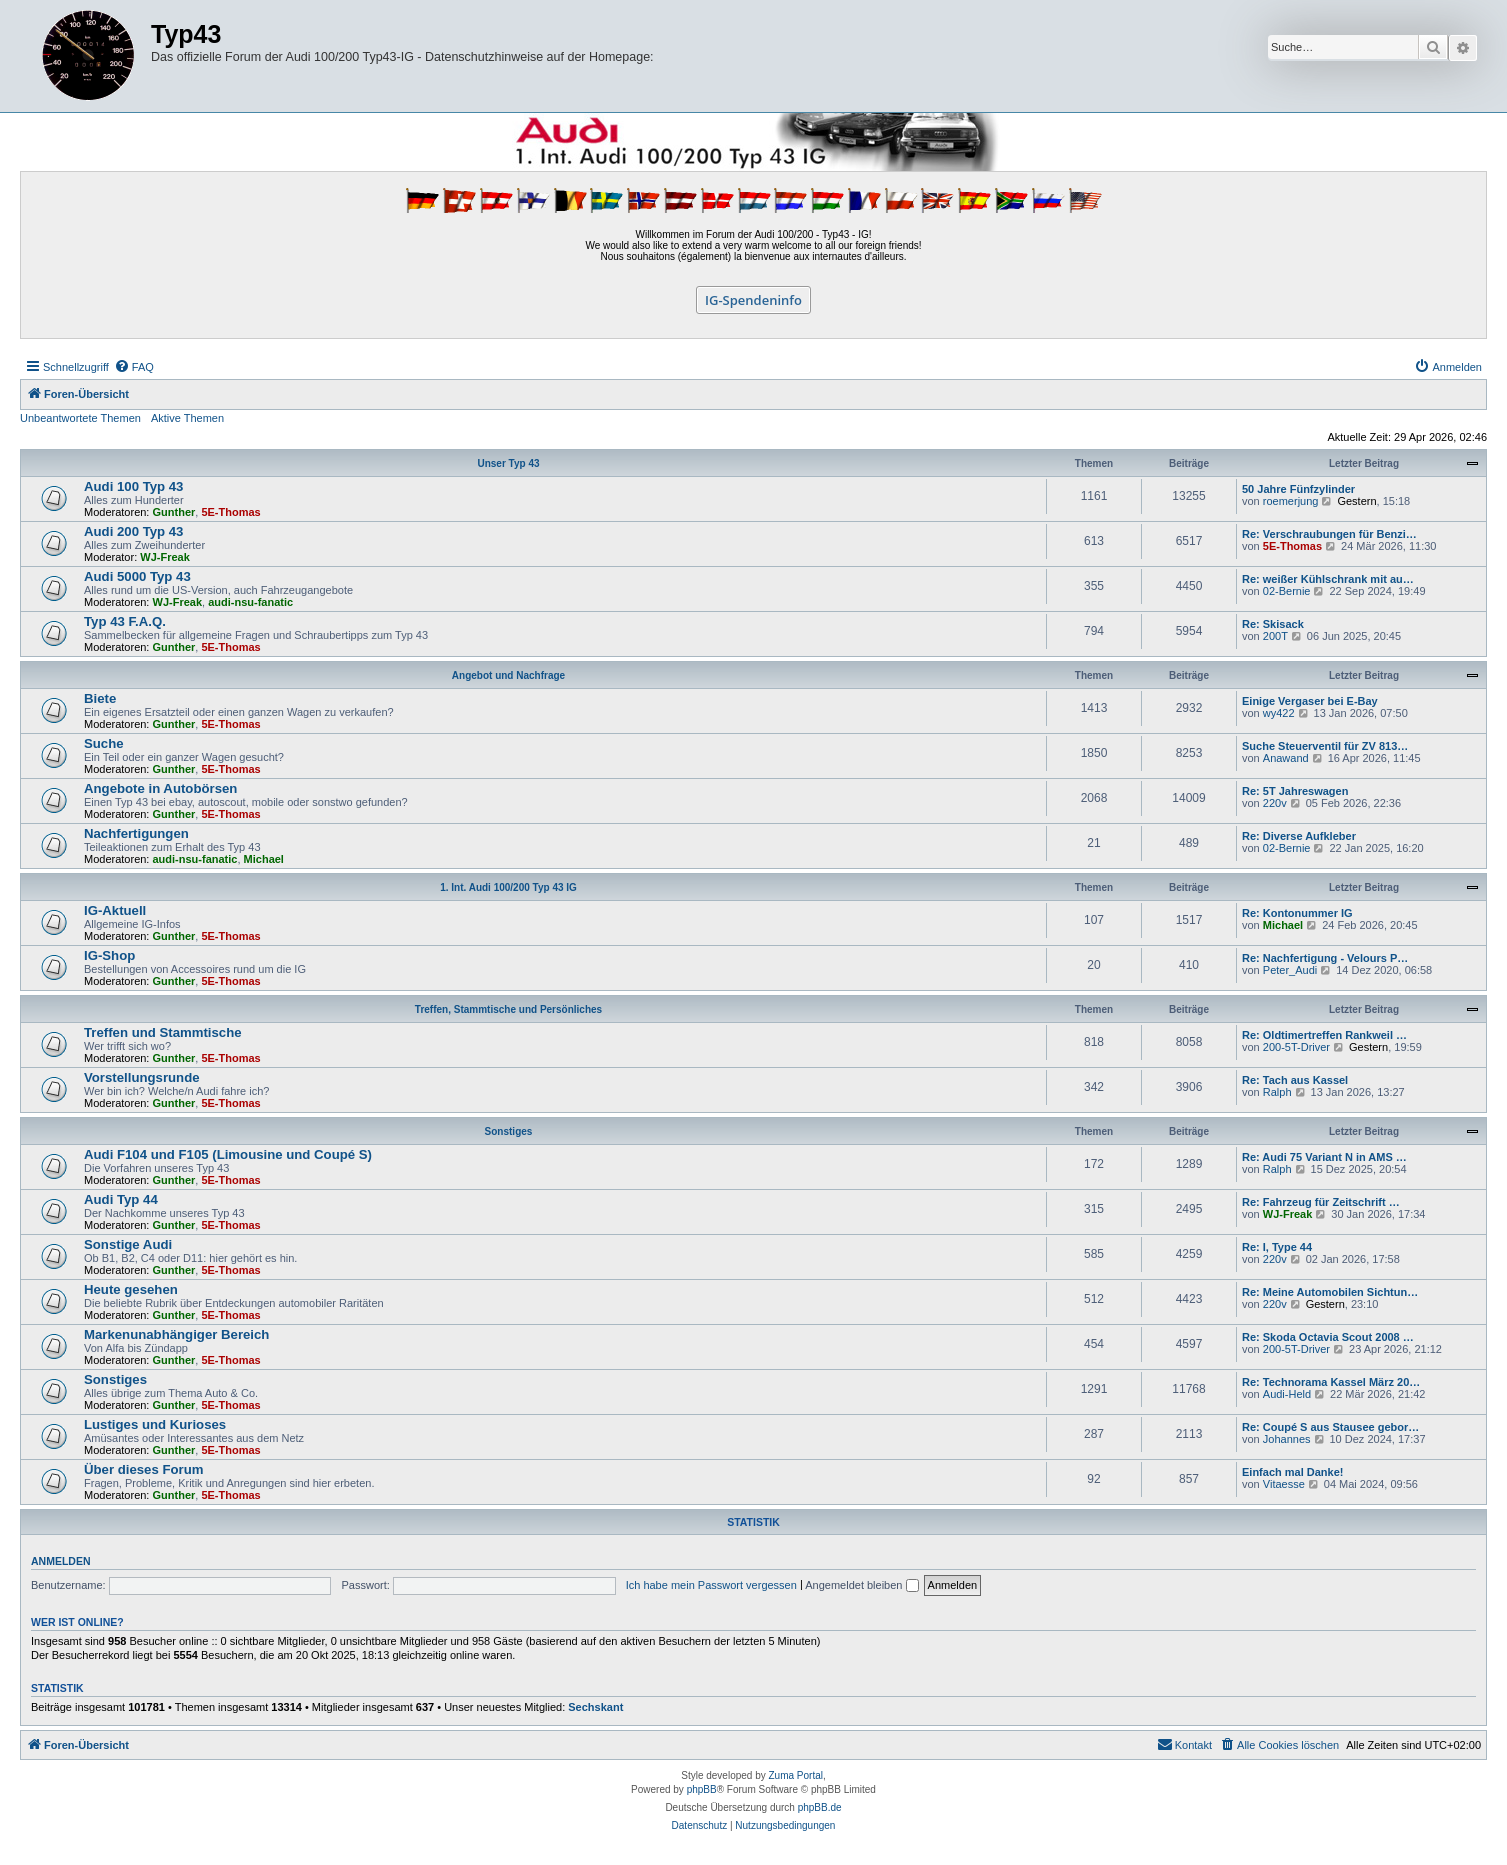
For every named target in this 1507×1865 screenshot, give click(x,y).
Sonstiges (509, 1131)
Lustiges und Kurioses (155, 1424)
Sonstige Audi (128, 1244)
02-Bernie (1287, 591)
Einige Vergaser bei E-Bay (1310, 701)
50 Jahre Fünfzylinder (1298, 489)
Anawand (1286, 758)
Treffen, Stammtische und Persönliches (508, 1009)
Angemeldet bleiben (861, 1585)
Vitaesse (1284, 1484)
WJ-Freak (165, 557)
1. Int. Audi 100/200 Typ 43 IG (508, 887)
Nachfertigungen (136, 833)
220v (1275, 803)
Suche (104, 743)
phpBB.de (820, 1807)
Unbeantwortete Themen (80, 418)
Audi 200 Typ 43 (133, 531)
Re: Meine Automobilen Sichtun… (1330, 1292)
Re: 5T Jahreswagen (1295, 791)
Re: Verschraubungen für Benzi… (1329, 534)
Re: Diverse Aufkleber (1299, 836)
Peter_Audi (1290, 970)
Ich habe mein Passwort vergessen (711, 1585)
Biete (100, 698)
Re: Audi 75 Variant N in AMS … (1324, 1157)
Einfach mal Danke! (1292, 1472)
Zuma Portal (796, 1775)
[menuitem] (134, 367)
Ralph (1277, 1092)
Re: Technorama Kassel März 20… (1331, 1382)
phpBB (702, 1789)
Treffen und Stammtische (163, 1032)
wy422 (1279, 713)
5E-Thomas (230, 512)
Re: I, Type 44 (1277, 1247)
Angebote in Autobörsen (160, 788)
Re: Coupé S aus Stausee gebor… (1330, 1427)
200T (1275, 636)
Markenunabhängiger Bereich (176, 1334)
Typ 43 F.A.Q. (125, 621)
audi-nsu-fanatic (250, 602)
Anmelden (61, 1561)
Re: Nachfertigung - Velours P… (1325, 958)
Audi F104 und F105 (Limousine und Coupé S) (228, 1154)
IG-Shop (109, 955)
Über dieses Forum (143, 1469)
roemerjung (1291, 501)
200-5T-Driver (1296, 1047)
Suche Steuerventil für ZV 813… (1325, 746)
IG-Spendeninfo (753, 300)
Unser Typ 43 (508, 463)
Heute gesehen (131, 1289)
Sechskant (595, 1707)
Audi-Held (1287, 1394)
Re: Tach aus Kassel (1295, 1080)
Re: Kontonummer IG (1297, 913)
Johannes (1287, 1439)
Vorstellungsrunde (142, 1077)
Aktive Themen (187, 418)
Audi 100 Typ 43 (133, 486)
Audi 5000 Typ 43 (137, 576)
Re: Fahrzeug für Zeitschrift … (1321, 1202)
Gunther (174, 512)
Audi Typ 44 (121, 1199)
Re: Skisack (1273, 624)
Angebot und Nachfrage (508, 675)
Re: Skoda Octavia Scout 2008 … (1328, 1337)
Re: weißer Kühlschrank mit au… (1328, 579)
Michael (264, 859)
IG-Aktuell (115, 910)
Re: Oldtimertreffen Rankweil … (1324, 1035)
